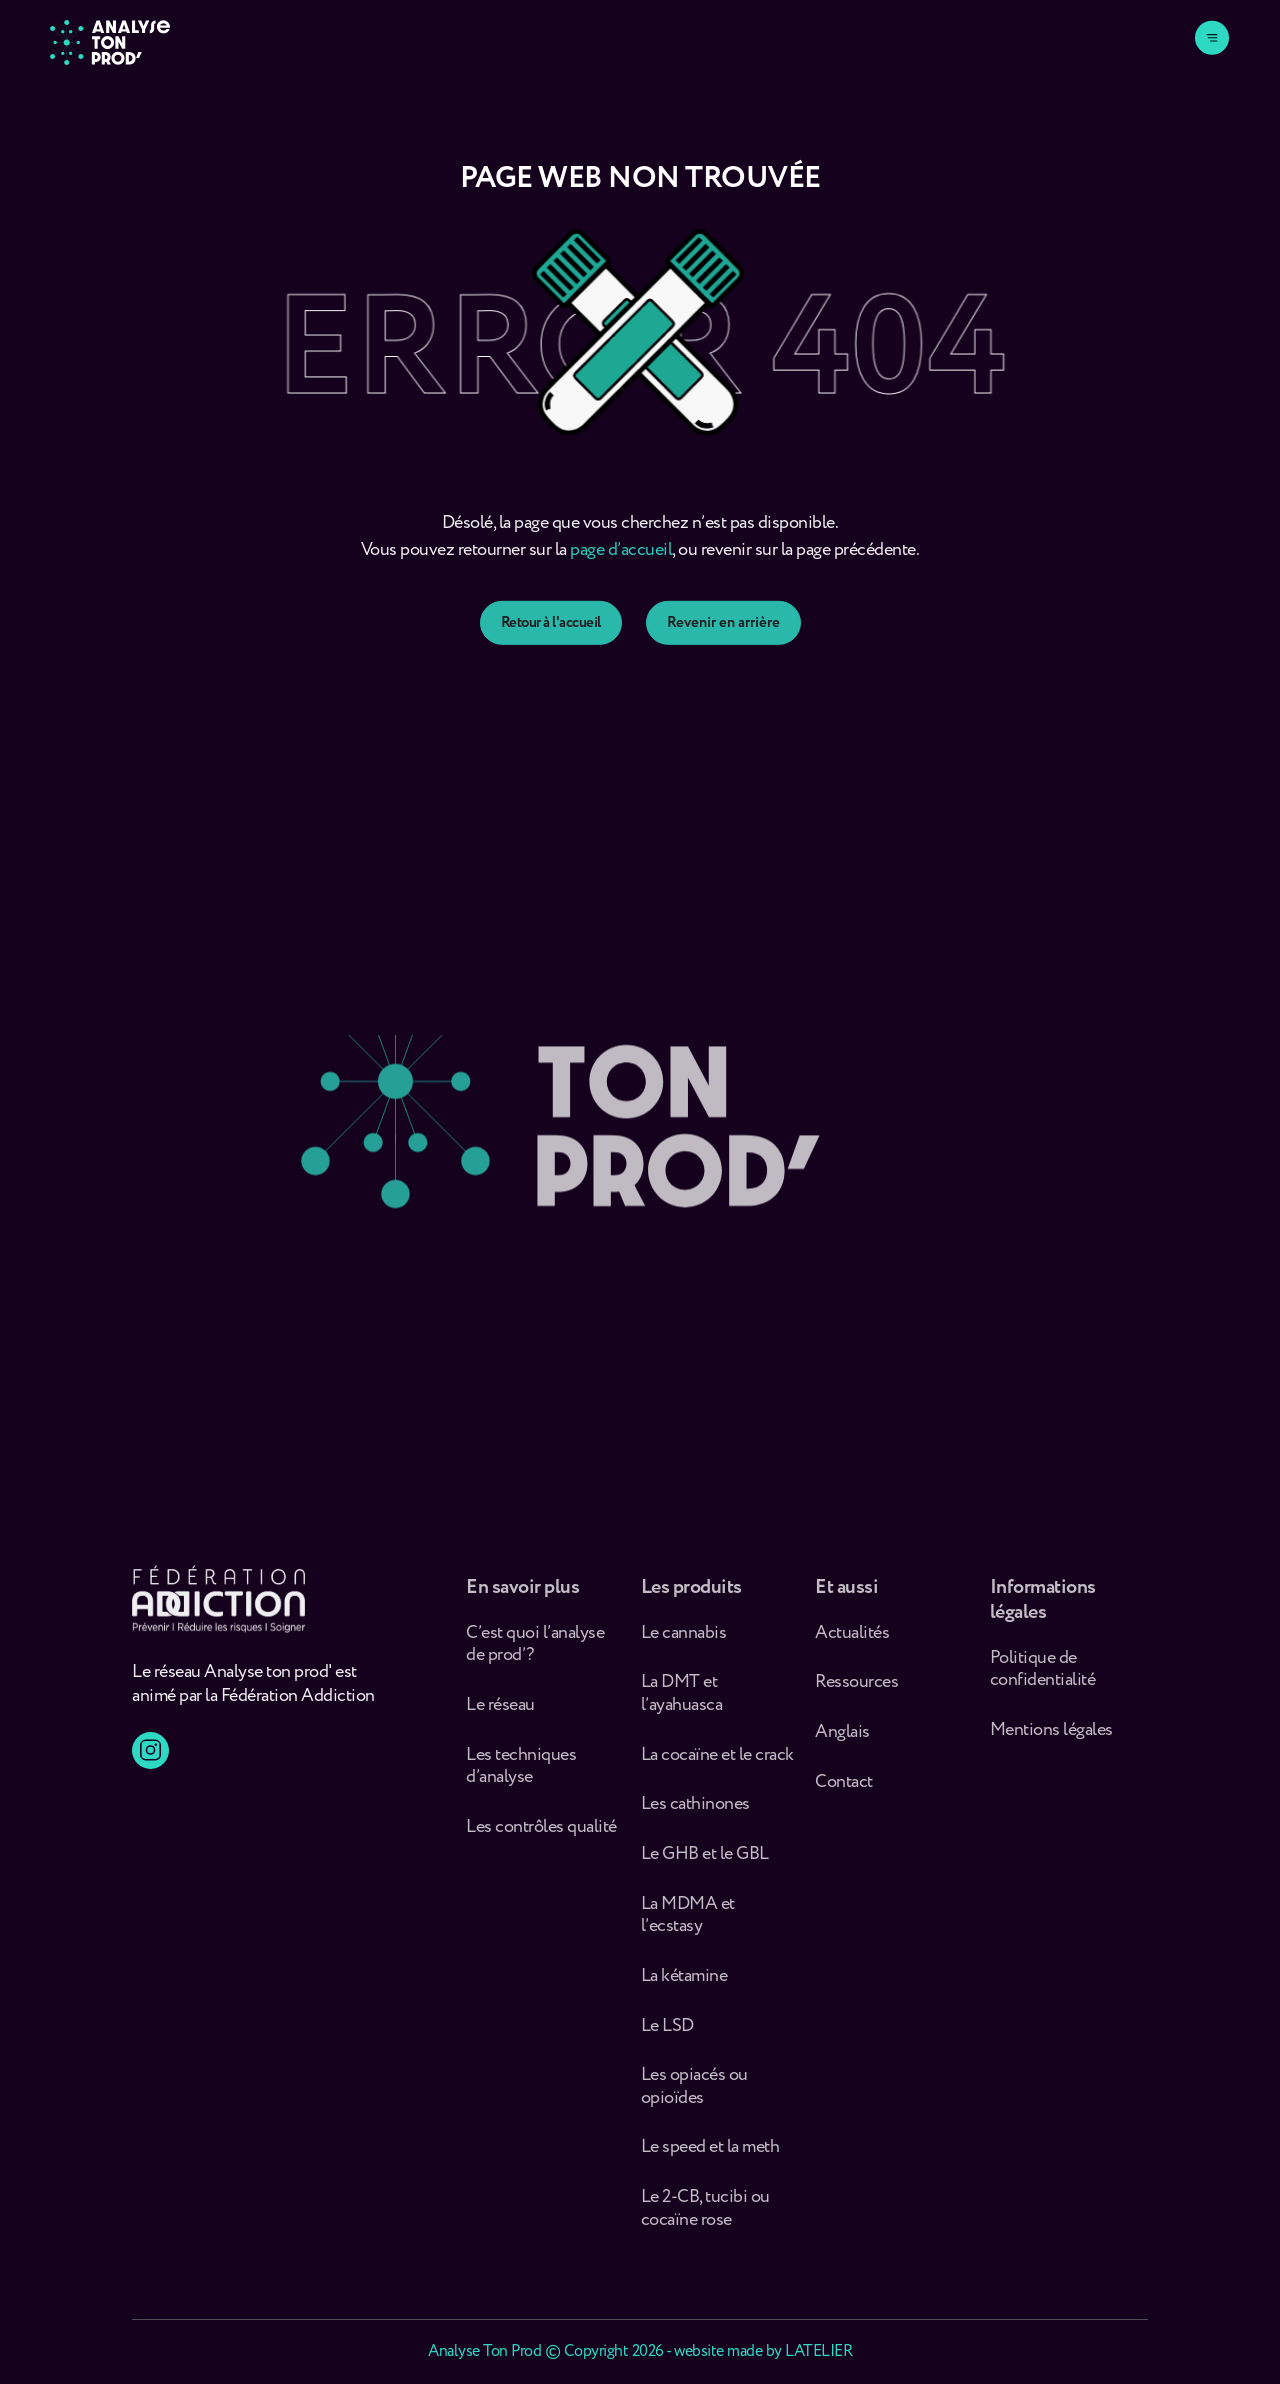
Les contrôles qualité (541, 1835)
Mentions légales (1051, 1738)
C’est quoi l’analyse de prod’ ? (535, 1652)
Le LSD (667, 2034)
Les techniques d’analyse (521, 1774)
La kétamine (684, 1984)
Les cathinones (695, 1812)
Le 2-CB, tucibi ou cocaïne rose (705, 2216)
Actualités (852, 1641)
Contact (844, 1790)
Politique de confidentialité (1043, 1677)
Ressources (856, 1691)
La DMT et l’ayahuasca (682, 1702)
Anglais (842, 1740)
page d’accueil (621, 561)
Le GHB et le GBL (705, 1862)
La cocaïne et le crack (717, 1763)
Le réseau (502, 1713)
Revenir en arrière (723, 643)
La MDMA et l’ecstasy (688, 1923)
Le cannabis (684, 1641)
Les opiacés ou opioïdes (694, 2094)
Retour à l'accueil (551, 643)
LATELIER (818, 2351)
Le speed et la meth (710, 2156)
